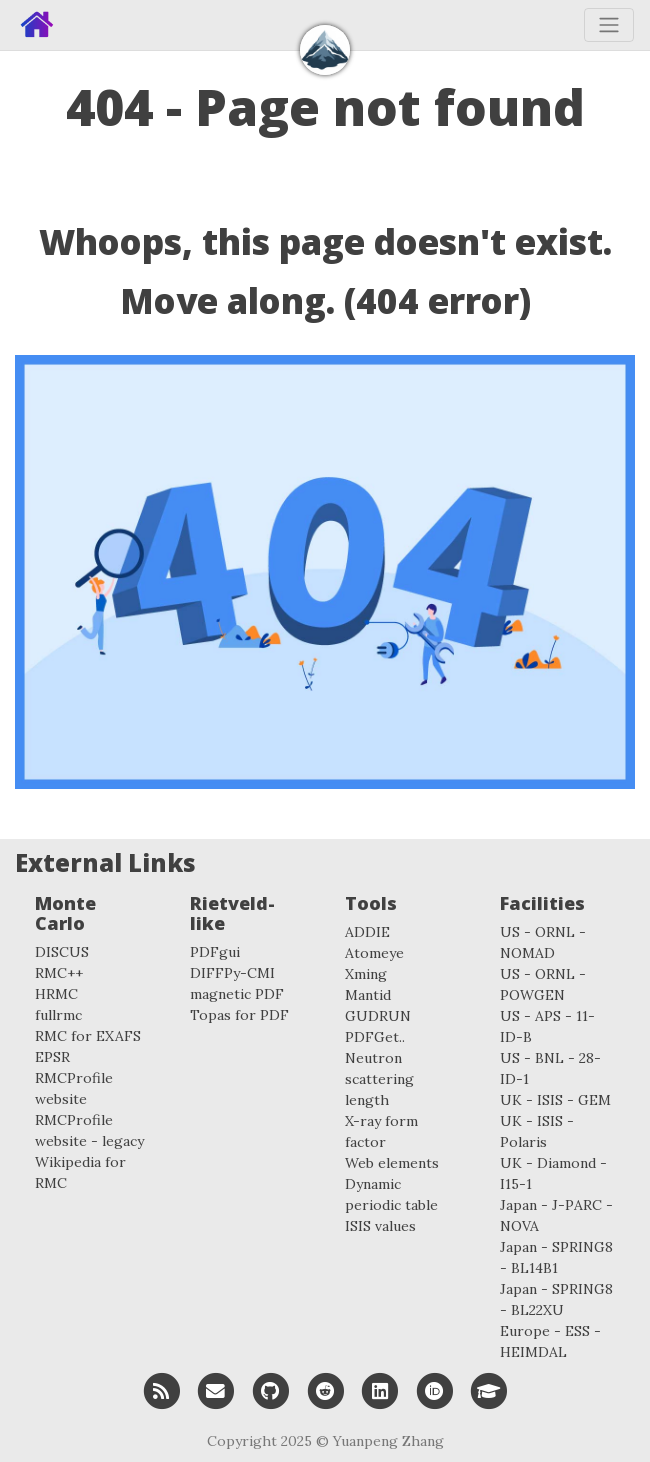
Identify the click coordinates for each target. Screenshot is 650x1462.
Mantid (368, 995)
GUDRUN (378, 1016)
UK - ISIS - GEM (555, 1100)
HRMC (56, 994)
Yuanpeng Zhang (388, 1441)
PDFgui (215, 952)
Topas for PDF (239, 1015)
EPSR (52, 1057)
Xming (366, 974)
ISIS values (380, 1226)
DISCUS (62, 952)
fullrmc (58, 1015)
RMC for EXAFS (88, 1036)
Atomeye (374, 953)
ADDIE (367, 932)
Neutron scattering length (379, 1079)
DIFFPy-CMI (232, 973)
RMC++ (59, 973)
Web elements (392, 1163)
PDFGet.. (375, 1037)
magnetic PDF (237, 994)
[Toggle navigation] (609, 25)
